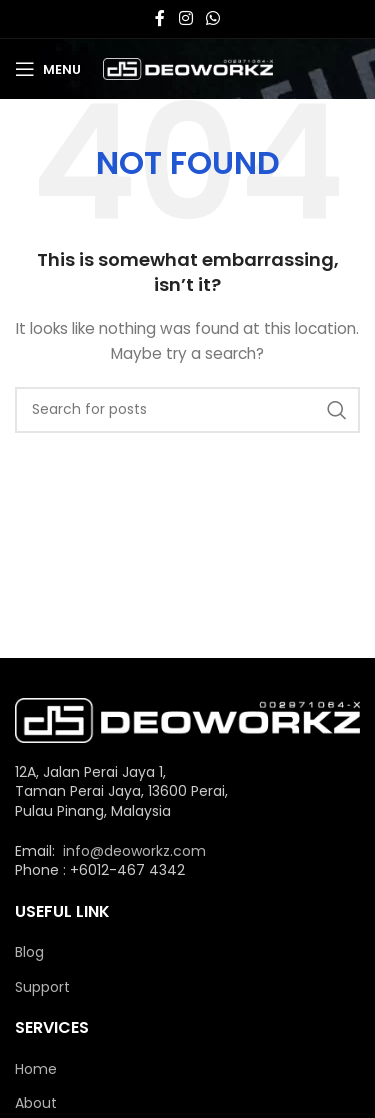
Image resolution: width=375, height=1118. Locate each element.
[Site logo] (188, 68)
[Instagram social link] (185, 18)
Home (36, 1069)
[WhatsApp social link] (213, 18)
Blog (29, 952)
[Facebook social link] (160, 18)
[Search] (187, 410)
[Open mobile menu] (48, 69)
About (36, 1103)
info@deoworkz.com (134, 851)
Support (42, 987)
